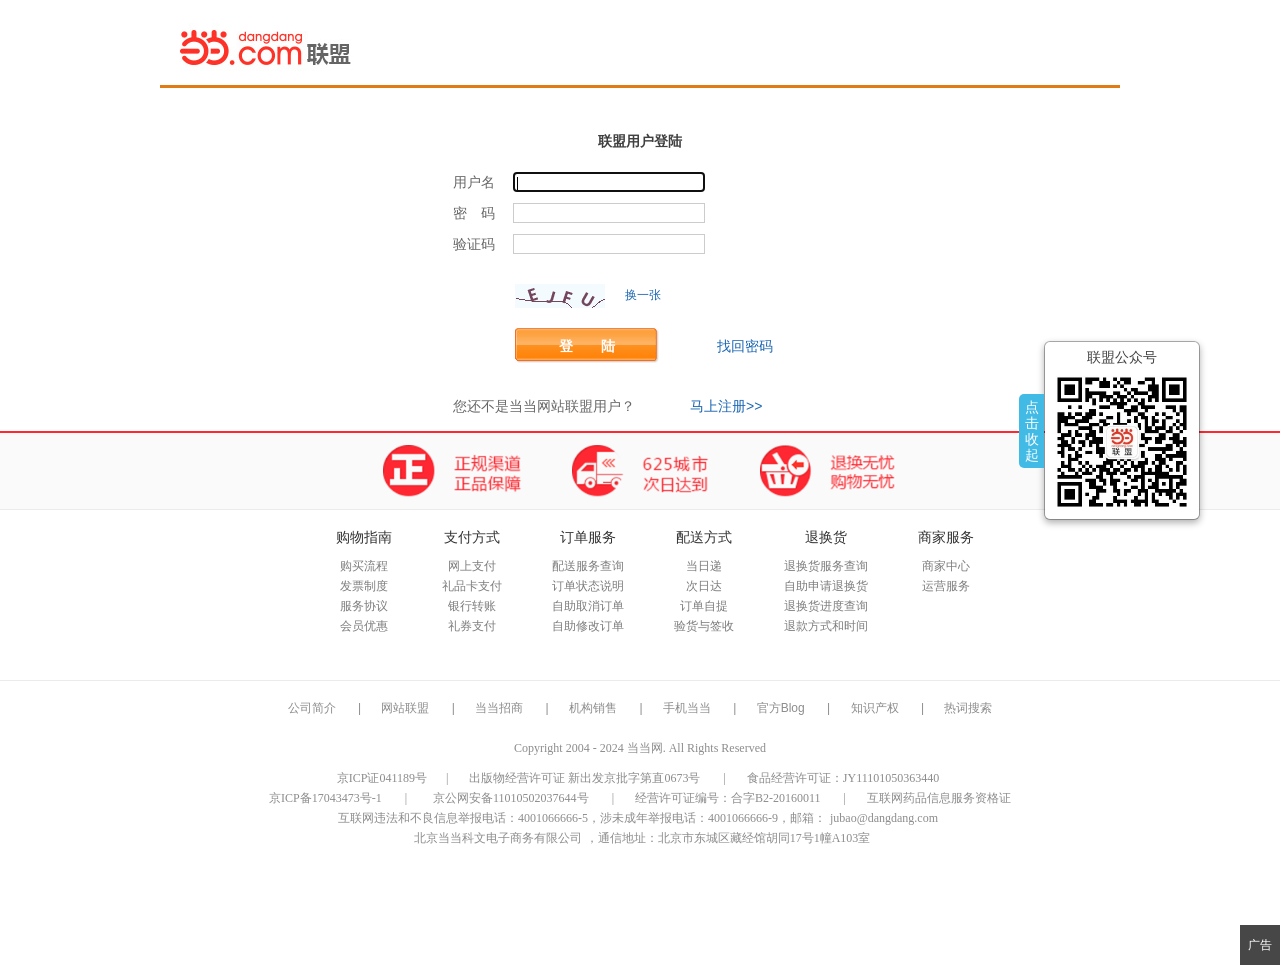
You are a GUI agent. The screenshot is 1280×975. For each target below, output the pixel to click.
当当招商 (499, 708)
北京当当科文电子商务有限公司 (498, 838)
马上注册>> (726, 406)
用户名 (474, 182)
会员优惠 (364, 626)
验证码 (474, 244)
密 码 (474, 213)
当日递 (704, 566)
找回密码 (745, 346)
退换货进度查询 (826, 606)
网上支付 (472, 566)
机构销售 (593, 708)
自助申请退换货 (826, 586)
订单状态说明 (588, 586)
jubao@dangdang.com (884, 818)
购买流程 (364, 566)
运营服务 (946, 586)
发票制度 (364, 586)
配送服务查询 (588, 566)
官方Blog (781, 708)
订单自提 (704, 606)
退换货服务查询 (826, 566)
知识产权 (876, 708)
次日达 (704, 586)
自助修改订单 (588, 626)
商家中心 (946, 566)
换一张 (643, 295)
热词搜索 (968, 708)
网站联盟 (405, 708)
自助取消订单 (588, 606)
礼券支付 (472, 626)
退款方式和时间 (826, 626)
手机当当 (687, 708)
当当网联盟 (266, 47)
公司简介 (312, 708)
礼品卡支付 (472, 586)
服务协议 (364, 606)
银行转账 (472, 606)
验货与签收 (704, 626)
